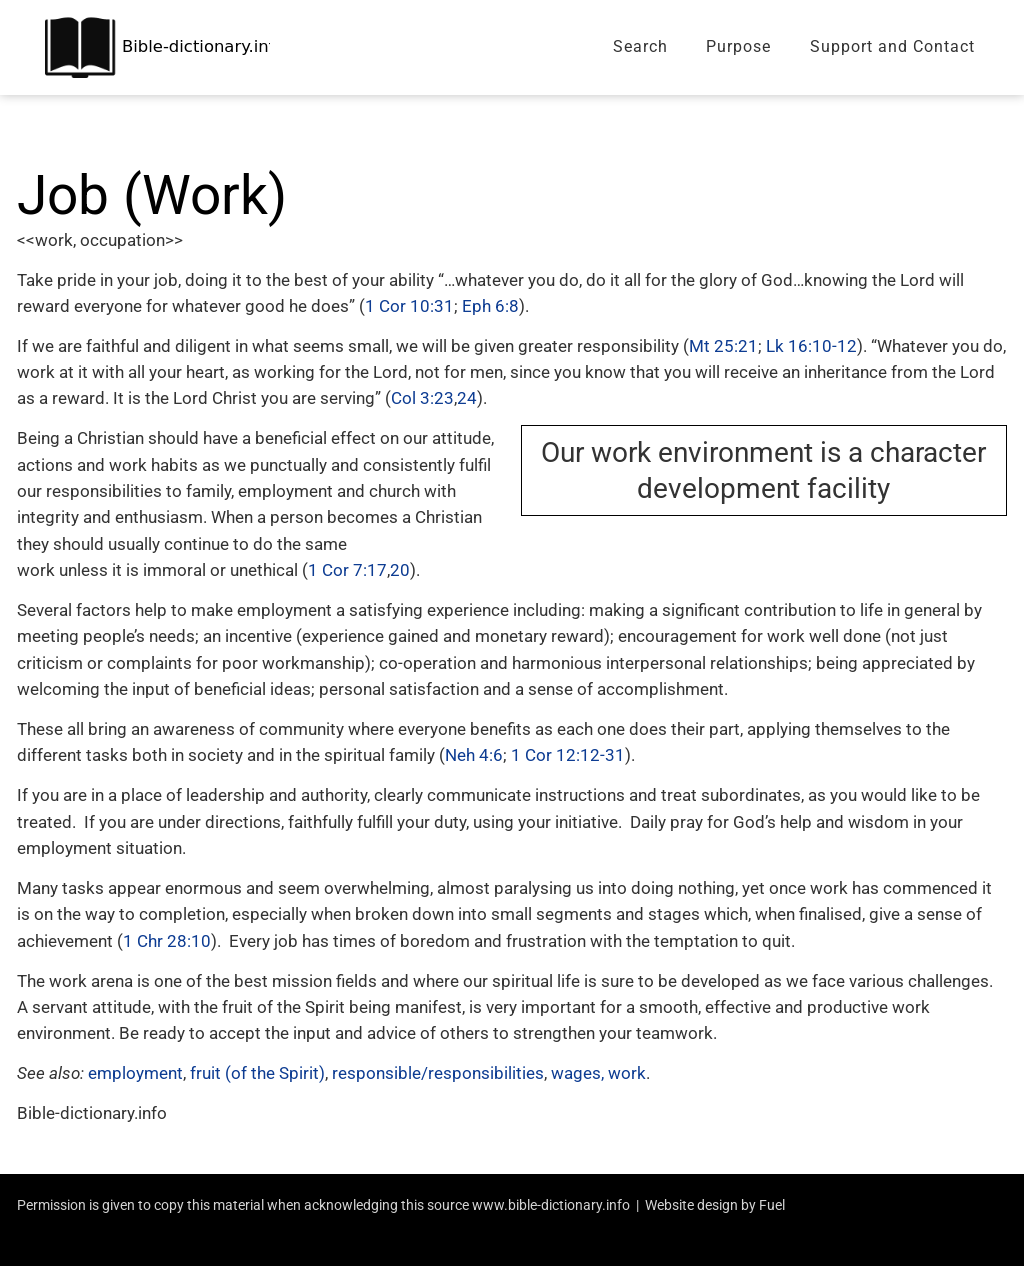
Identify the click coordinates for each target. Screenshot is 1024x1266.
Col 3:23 (422, 398)
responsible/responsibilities (438, 1073)
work (627, 1073)
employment (135, 1073)
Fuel (772, 1205)
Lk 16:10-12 (811, 346)
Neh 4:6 (474, 755)
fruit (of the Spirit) (257, 1073)
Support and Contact (892, 46)
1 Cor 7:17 (347, 570)
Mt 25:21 (723, 346)
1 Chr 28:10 (167, 941)
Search (640, 46)
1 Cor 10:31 (409, 306)
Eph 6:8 (490, 306)
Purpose (738, 46)
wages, (577, 1073)
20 (400, 570)
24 (467, 398)
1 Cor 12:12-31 (568, 755)
